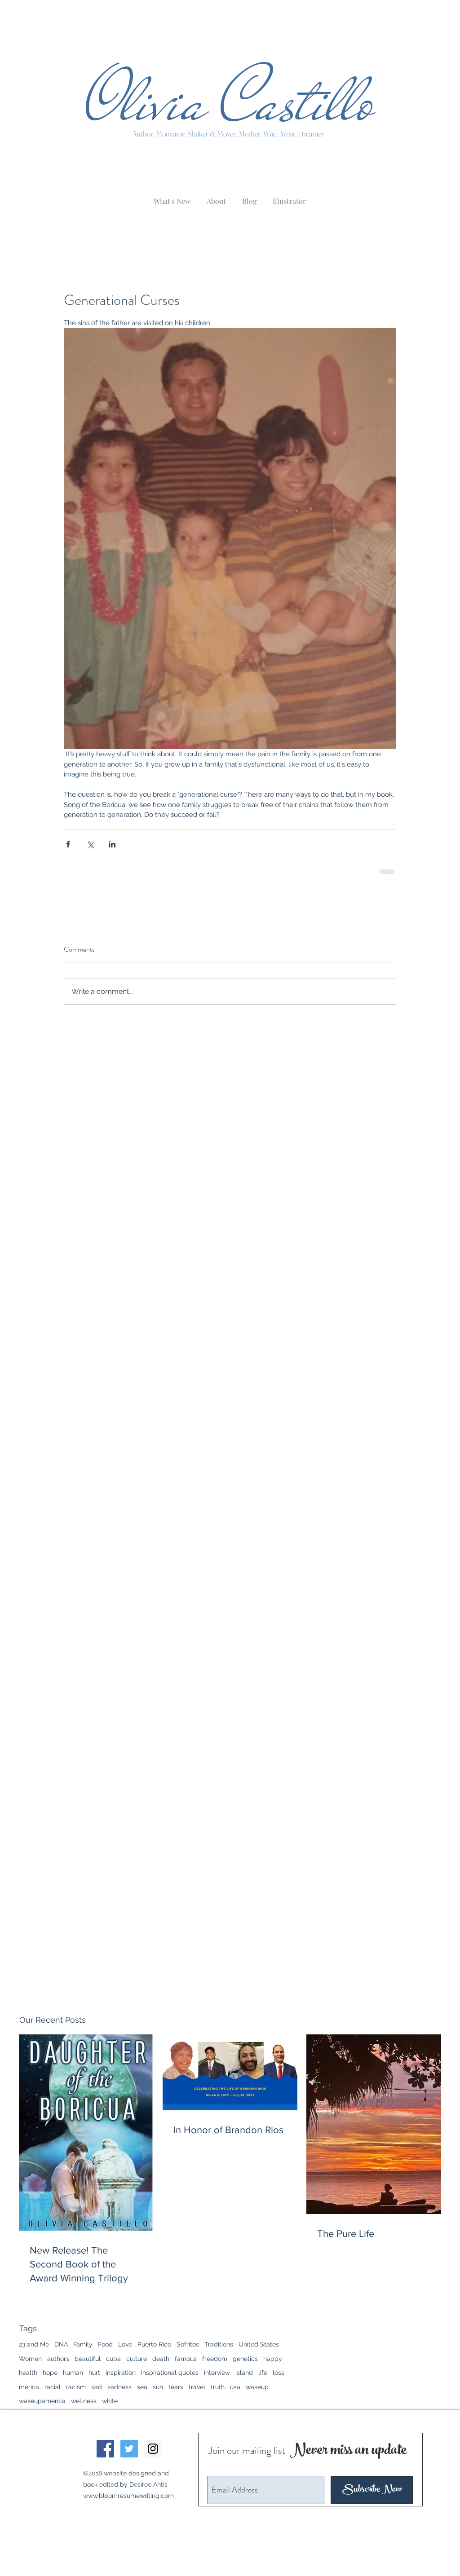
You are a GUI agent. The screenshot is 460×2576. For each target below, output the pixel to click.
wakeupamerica (42, 2400)
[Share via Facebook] (68, 844)
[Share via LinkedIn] (112, 844)
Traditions (218, 2344)
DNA (61, 2344)
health (28, 2372)
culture (136, 2358)
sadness (119, 2387)
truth (218, 2387)
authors (58, 2358)
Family (83, 2344)
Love (125, 2344)
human (73, 2372)
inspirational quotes (170, 2372)
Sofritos (188, 2344)
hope (50, 2372)
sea (142, 2387)
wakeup (257, 2387)
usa (235, 2387)
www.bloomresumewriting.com (128, 2495)
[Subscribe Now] (372, 2490)
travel (197, 2387)
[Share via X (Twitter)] (90, 844)
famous (186, 2358)
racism (76, 2387)
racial (52, 2387)
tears (175, 2387)
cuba (113, 2358)
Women (30, 2358)
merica (29, 2387)
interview (217, 2372)
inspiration (121, 2372)
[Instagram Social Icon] (153, 2448)
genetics (245, 2358)
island (244, 2372)
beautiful (88, 2358)
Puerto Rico (154, 2344)
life (262, 2372)
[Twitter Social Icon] (129, 2448)
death (160, 2358)
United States (259, 2344)
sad (96, 2387)
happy (272, 2358)
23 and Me (34, 2344)
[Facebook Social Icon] (105, 2448)
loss (278, 2372)
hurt (94, 2372)
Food (105, 2344)
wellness (84, 2400)
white (110, 2400)
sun (158, 2387)
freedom (214, 2358)
